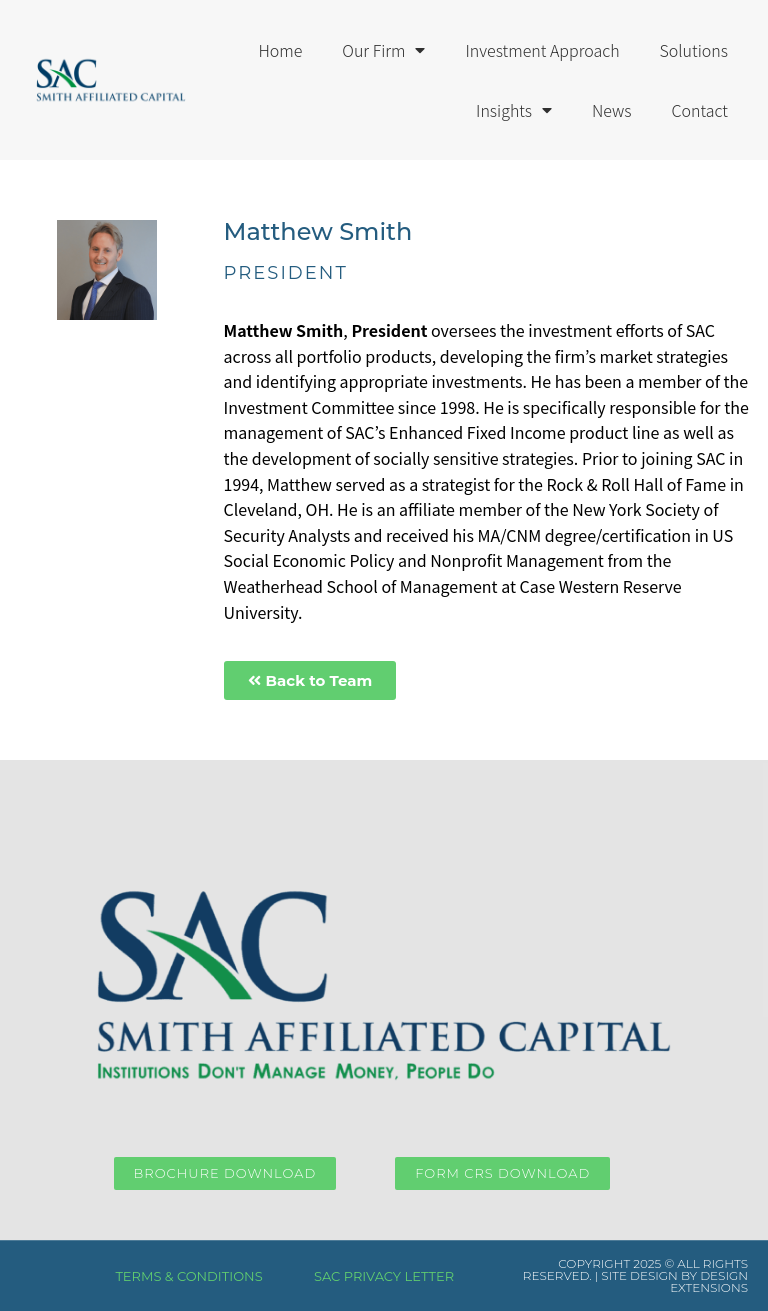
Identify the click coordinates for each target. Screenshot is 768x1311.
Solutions (694, 50)
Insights (514, 110)
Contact (700, 110)
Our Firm (383, 50)
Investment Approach (542, 50)
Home (280, 50)
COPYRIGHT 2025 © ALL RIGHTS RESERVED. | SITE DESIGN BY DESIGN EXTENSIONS (635, 1275)
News (612, 110)
